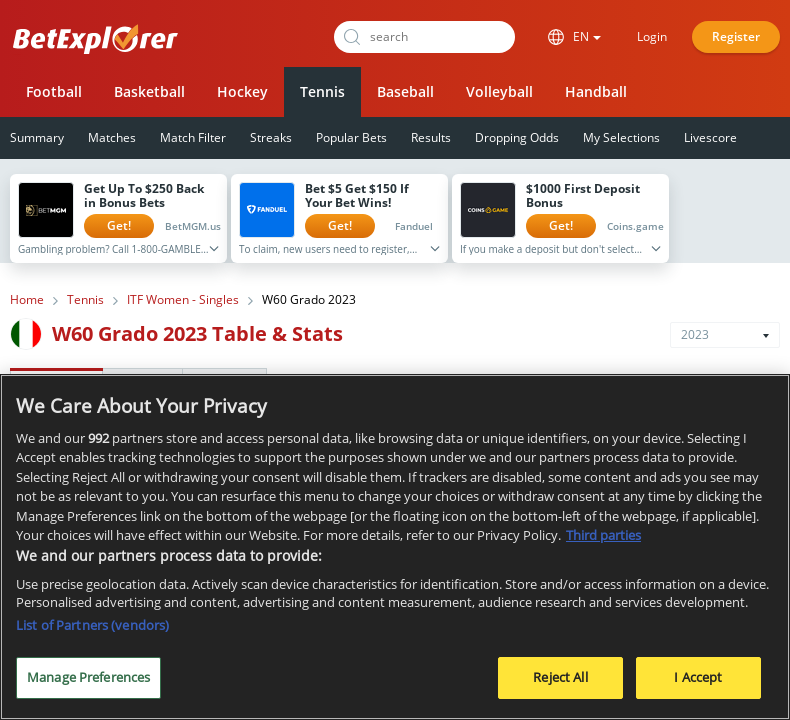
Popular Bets (351, 137)
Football (54, 91)
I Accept (698, 680)
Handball (596, 91)
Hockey (242, 91)
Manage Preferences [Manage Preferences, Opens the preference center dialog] (88, 680)
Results (431, 137)
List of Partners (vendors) (92, 628)
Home (27, 300)
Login (652, 36)
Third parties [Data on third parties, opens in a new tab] (603, 537)
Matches (112, 137)
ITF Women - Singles (183, 300)
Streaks (271, 137)
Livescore (710, 137)
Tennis (322, 91)
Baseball (405, 91)
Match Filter (193, 137)
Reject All (560, 680)
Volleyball (499, 91)
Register (736, 36)
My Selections (621, 137)
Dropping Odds (517, 137)
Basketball (149, 91)
